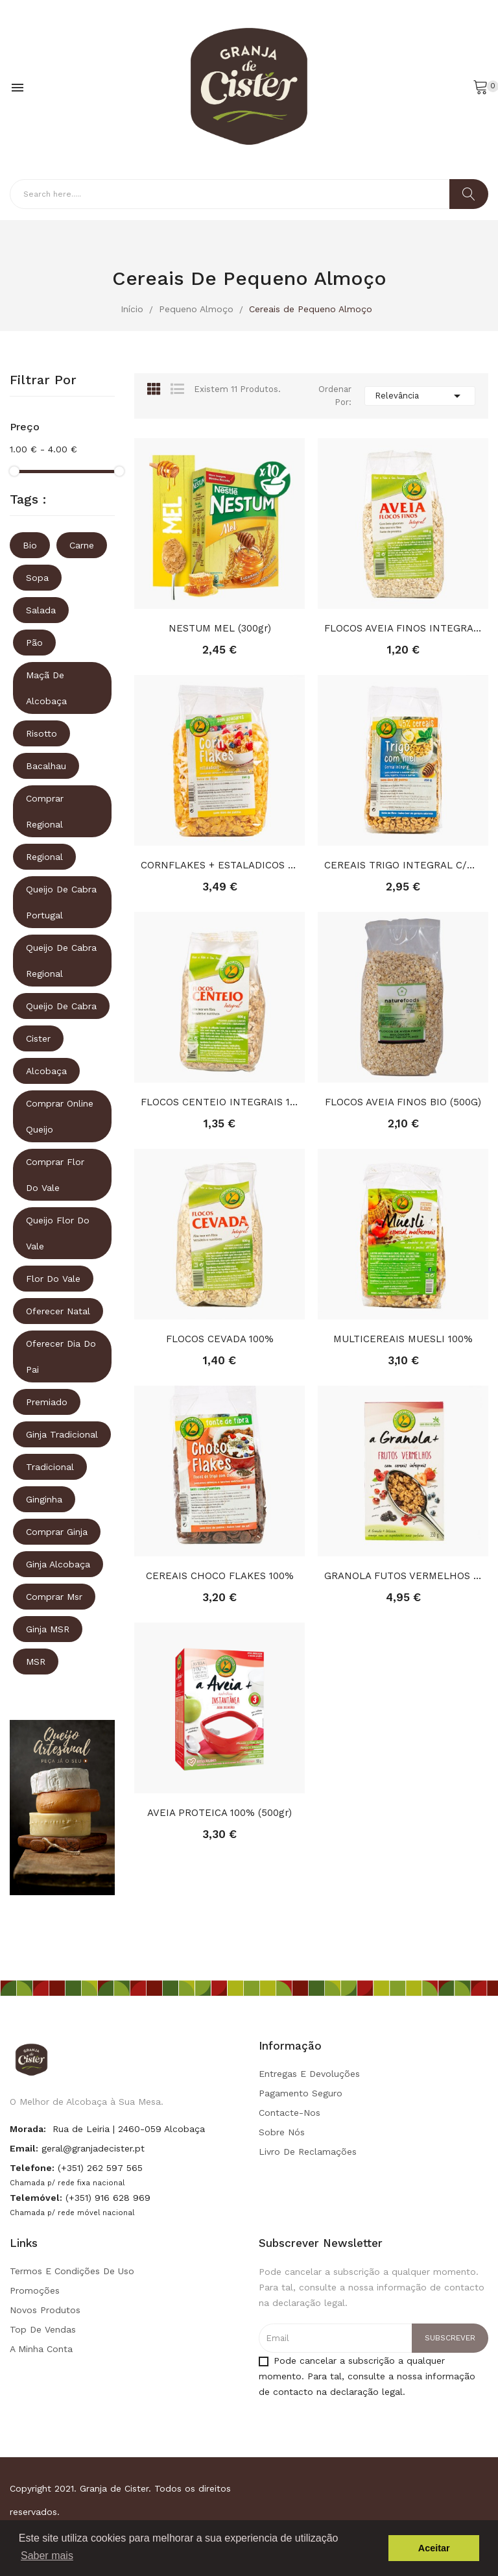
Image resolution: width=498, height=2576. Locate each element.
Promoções (35, 2290)
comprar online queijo (59, 1116)
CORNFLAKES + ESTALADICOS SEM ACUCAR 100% (219, 865)
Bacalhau (46, 766)
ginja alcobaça (58, 1564)
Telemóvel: (36, 2197)
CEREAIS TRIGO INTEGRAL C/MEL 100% (403, 865)
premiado (46, 1402)
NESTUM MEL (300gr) (220, 628)
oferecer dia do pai (61, 1356)
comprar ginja (57, 1532)
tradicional (50, 1467)
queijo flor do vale (57, 1233)
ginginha (44, 1499)
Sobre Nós (282, 2132)
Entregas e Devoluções (309, 2073)
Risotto (41, 733)
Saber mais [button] (47, 2555)
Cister (38, 1038)
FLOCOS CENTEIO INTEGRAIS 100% (219, 1102)
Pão (34, 642)
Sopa (37, 577)
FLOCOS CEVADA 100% (220, 1339)
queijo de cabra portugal (61, 902)
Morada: (28, 2129)
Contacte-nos (289, 2112)
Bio (30, 545)
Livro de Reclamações (308, 2151)
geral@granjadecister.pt (93, 2148)
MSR (35, 1661)
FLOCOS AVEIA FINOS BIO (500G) (403, 1102)
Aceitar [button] (434, 2548)
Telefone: (32, 2168)
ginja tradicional (62, 1434)
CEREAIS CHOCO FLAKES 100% (220, 1576)
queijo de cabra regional (61, 960)
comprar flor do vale (55, 1175)
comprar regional (45, 811)
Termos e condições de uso (72, 2271)
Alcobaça (46, 1071)
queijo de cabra (61, 1006)
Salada (41, 610)
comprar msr (54, 1596)
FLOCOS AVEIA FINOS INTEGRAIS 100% (403, 628)
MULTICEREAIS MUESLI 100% (403, 1339)
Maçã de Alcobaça (46, 688)
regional (44, 857)
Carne (81, 545)
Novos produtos (45, 2310)
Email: (24, 2148)
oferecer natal (58, 1311)
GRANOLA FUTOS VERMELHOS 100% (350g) (403, 1576)
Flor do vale (53, 1278)
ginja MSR (47, 1629)
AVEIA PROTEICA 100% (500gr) (219, 1813)
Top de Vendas (43, 2329)
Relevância (420, 396)
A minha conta (41, 2349)
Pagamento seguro (300, 2093)
